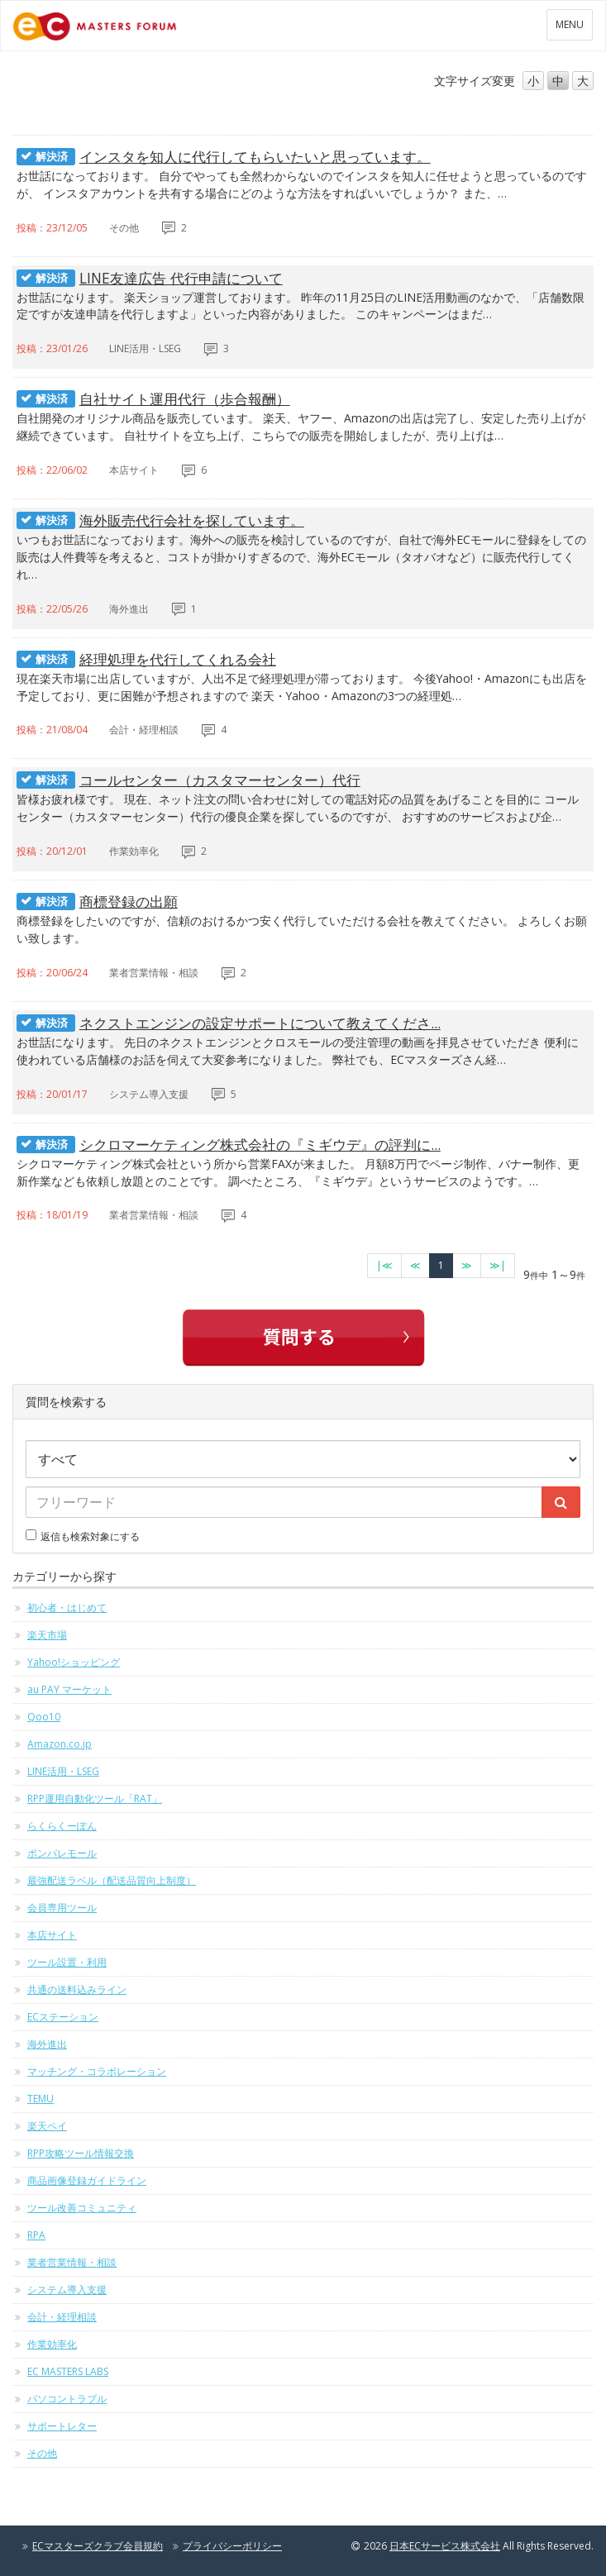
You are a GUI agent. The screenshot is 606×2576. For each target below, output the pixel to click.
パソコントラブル (67, 2399)
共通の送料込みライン (76, 1989)
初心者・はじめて (67, 1607)
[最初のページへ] (384, 1265)
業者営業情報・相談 (72, 2262)
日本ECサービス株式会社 (444, 2546)
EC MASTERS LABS (67, 2371)
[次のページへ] (466, 1265)
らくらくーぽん (62, 1826)
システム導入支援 (67, 2290)
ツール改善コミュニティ (81, 2208)
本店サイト (52, 1935)
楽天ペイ (47, 2126)
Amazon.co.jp (59, 1744)
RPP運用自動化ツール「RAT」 (94, 1798)
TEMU (40, 2099)
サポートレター (62, 2426)
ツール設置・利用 (67, 1962)
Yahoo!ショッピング (73, 1662)
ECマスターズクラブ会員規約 (97, 2546)
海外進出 (47, 2044)
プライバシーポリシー (232, 2546)
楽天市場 (47, 1635)
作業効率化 (52, 2344)
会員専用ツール (62, 1908)
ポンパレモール (62, 1853)
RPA (36, 2235)
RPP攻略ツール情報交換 (80, 2153)
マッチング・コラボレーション (96, 2071)
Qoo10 (43, 1717)
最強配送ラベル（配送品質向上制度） (111, 1880)
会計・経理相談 (62, 2317)
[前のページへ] (415, 1265)
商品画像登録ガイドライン (86, 2180)
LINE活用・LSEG (63, 1771)
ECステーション (62, 2017)
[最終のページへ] (497, 1265)
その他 (42, 2453)
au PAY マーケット (69, 1689)
